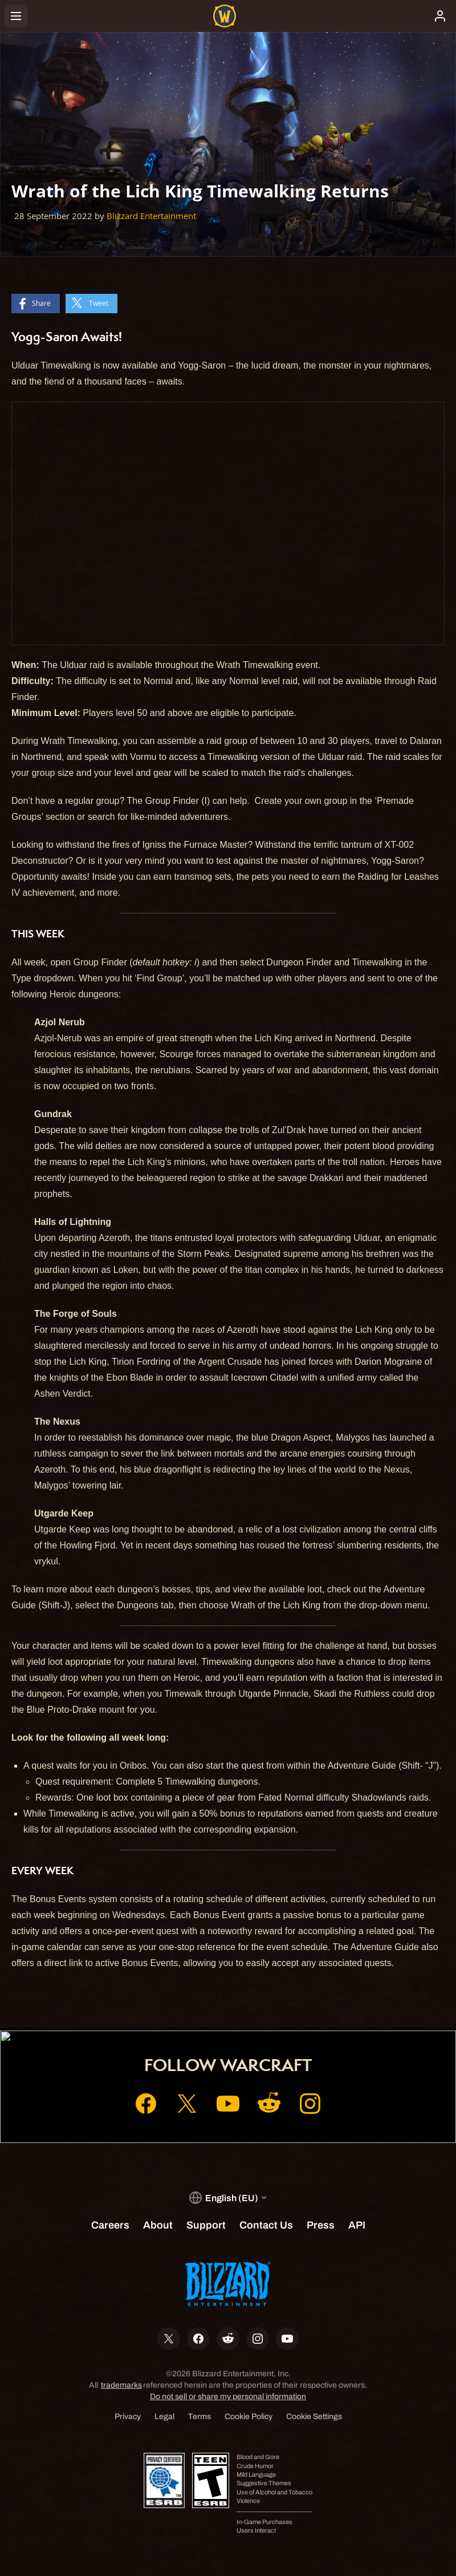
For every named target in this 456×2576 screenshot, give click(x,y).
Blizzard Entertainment (151, 216)
